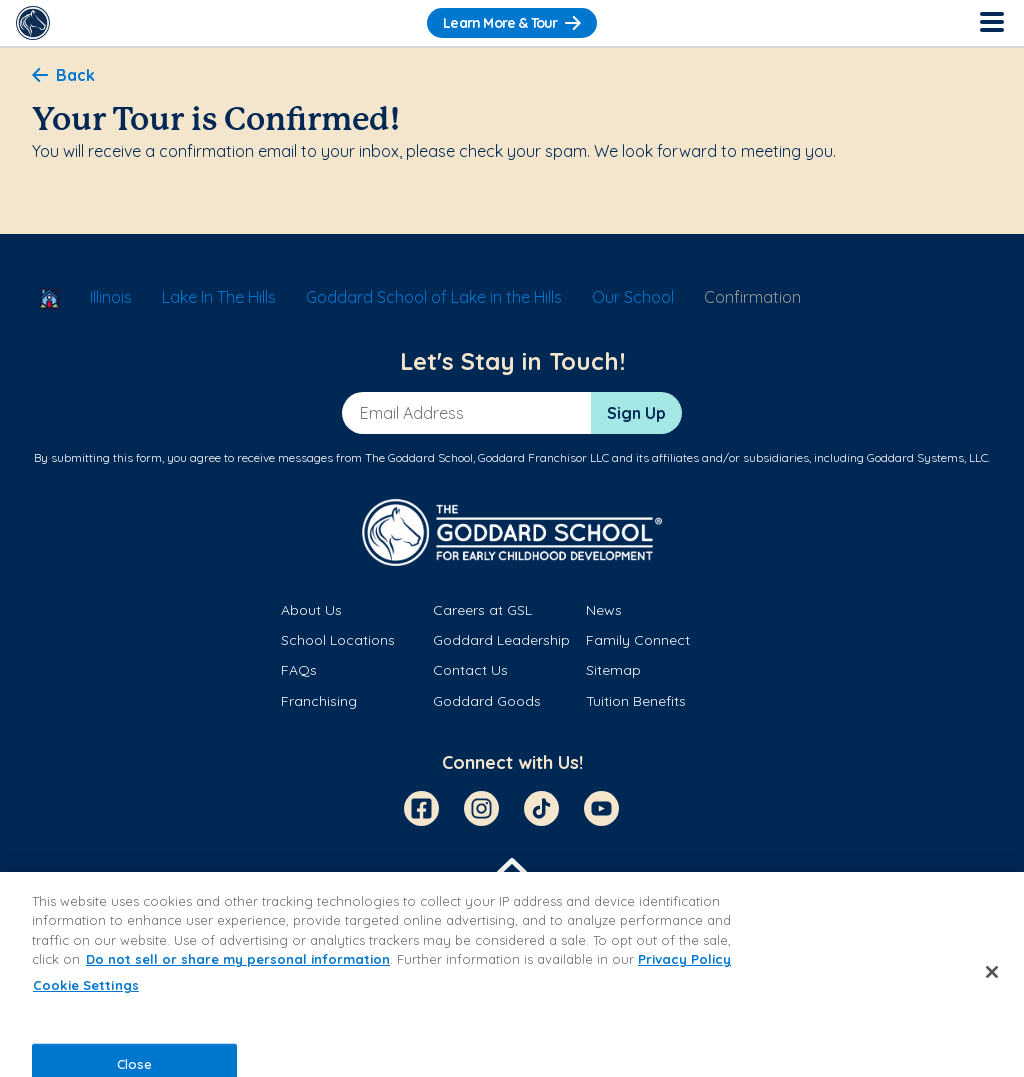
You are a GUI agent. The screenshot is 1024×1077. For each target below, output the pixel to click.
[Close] (992, 972)
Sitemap (613, 670)
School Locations (338, 640)
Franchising (319, 701)
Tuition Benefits (636, 701)
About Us (311, 610)
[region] (512, 974)
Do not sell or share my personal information (238, 959)
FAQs (299, 670)
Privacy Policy (684, 959)
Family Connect (638, 640)
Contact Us (470, 670)
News (604, 610)
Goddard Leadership (501, 640)
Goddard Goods (487, 701)
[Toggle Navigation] (991, 23)
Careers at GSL (482, 610)
